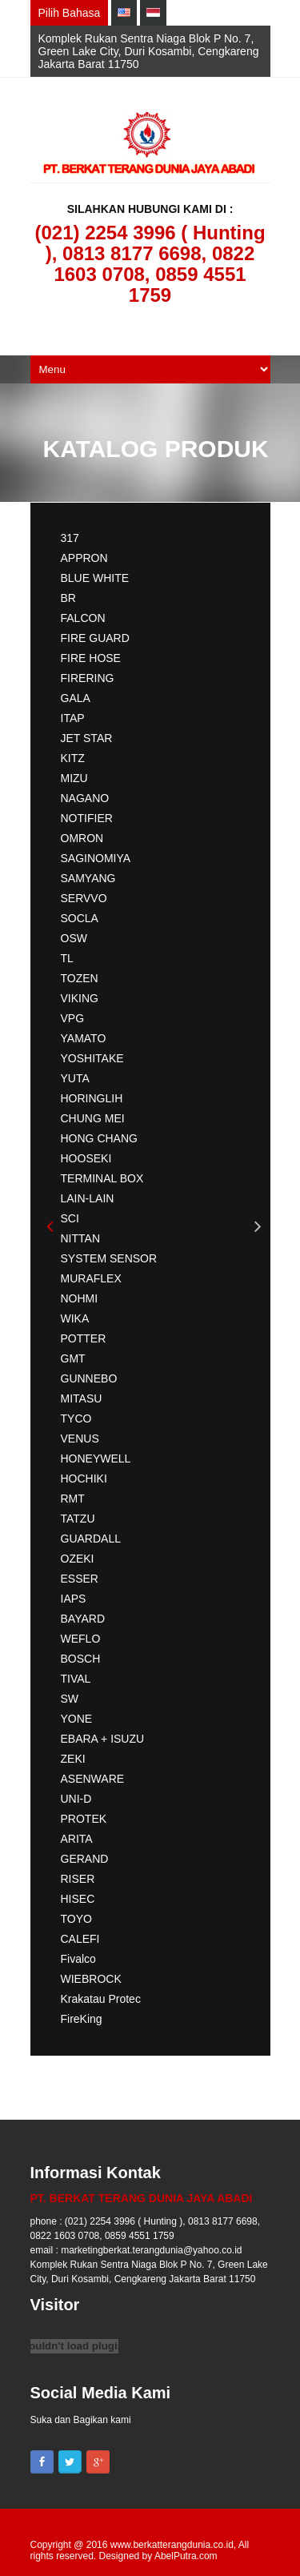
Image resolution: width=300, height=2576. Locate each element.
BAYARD (83, 1618)
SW (70, 1698)
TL (67, 958)
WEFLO (81, 1638)
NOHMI (79, 1298)
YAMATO (83, 1038)
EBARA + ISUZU (103, 1738)
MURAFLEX (91, 1278)
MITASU (81, 1398)
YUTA (75, 1078)
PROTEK (84, 1818)
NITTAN (81, 1238)
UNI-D (76, 1798)
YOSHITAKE (92, 1058)
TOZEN (79, 978)
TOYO (76, 1918)
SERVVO (84, 898)
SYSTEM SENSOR (109, 1258)
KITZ (73, 758)
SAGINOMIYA (96, 858)
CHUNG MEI (93, 1118)
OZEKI (77, 1558)
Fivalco (78, 1958)
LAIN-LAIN (87, 1198)
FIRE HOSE (91, 658)
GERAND (85, 1858)
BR (68, 598)
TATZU (78, 1518)
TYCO (76, 1418)
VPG (73, 1018)
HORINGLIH (92, 1098)
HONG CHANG (99, 1138)
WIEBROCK (91, 1978)
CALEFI (80, 1938)
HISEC (78, 1898)
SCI (70, 1218)
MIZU (74, 778)
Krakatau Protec (101, 1998)
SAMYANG (88, 878)
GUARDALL (91, 1538)
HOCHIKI (84, 1478)
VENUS (80, 1438)
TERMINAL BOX (102, 1178)
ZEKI (73, 1758)
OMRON (82, 838)
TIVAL (76, 1678)
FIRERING (87, 678)
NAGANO (85, 798)
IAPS (73, 1598)
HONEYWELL (96, 1458)
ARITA (77, 1838)
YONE (77, 1718)
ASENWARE (93, 1778)
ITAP (73, 718)
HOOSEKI (86, 1158)
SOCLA (79, 918)
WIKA (75, 1318)
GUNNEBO (89, 1378)
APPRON (84, 558)
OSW (74, 938)
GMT (73, 1358)
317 (70, 538)
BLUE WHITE (95, 578)
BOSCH (81, 1658)
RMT (73, 1498)
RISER (78, 1878)
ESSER (79, 1578)
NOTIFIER (87, 818)
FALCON (83, 618)
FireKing (81, 2018)
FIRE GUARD (95, 638)
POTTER (83, 1338)
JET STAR (87, 738)
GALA (75, 698)
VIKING (79, 998)
